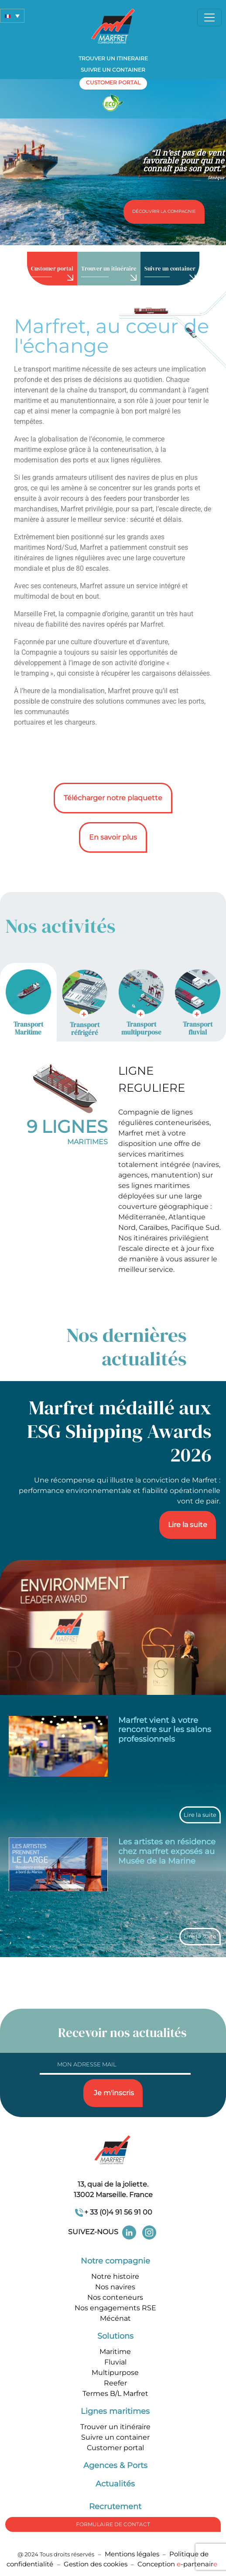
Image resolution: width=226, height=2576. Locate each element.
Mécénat (115, 2318)
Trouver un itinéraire (115, 2427)
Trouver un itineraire (113, 58)
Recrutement (115, 2506)
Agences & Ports (115, 2465)
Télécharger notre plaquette (113, 798)
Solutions (115, 2336)
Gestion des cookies (95, 2564)
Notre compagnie (115, 2261)
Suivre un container (113, 69)
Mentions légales (132, 2554)
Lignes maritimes (115, 2411)
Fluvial (115, 2362)
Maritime (115, 2351)
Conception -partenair (177, 2564)
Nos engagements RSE (115, 2308)
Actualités (115, 2484)
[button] (12, 16)
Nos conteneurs (115, 2297)
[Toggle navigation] (209, 17)
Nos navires (115, 2287)
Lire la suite (187, 1525)
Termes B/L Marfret (115, 2393)
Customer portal (115, 2448)
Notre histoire (115, 2276)
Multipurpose (115, 2372)
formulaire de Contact (113, 2524)
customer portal (113, 82)
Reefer (115, 2383)
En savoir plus (113, 837)
